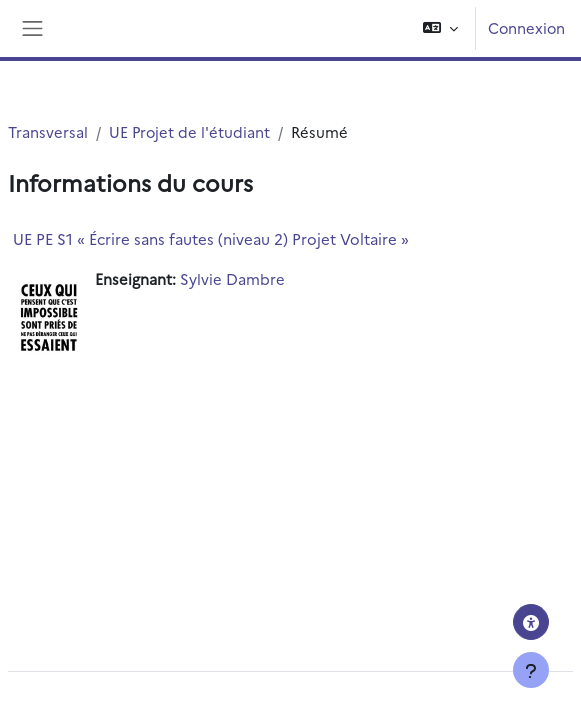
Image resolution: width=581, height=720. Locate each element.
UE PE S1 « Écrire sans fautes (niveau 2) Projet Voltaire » (211, 238)
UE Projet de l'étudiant (189, 131)
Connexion (526, 27)
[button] (440, 28)
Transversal (48, 131)
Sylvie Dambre (232, 278)
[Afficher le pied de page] (531, 670)
